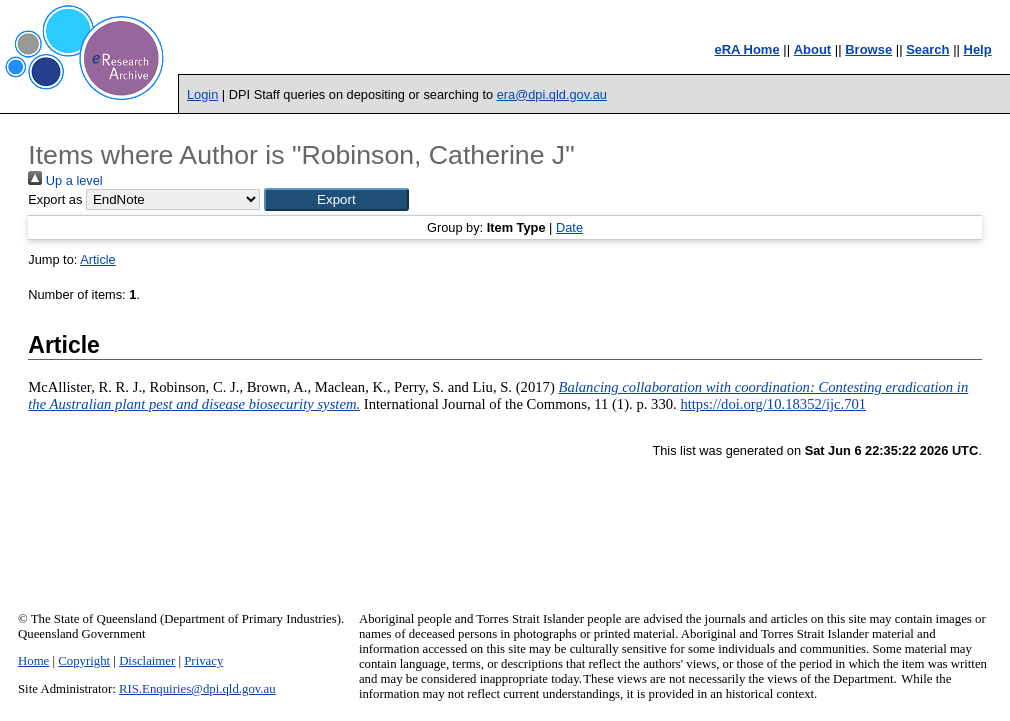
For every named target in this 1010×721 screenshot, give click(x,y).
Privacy (203, 661)
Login (202, 94)
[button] (336, 199)
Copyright (84, 661)
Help (978, 49)
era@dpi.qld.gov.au (552, 94)
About (813, 49)
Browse (868, 49)
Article (98, 259)
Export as (55, 199)
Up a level (65, 180)
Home (33, 661)
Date (569, 227)
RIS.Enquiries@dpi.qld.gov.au (197, 689)
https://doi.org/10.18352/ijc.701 (773, 404)
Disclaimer (147, 661)
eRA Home (746, 49)
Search (927, 49)
